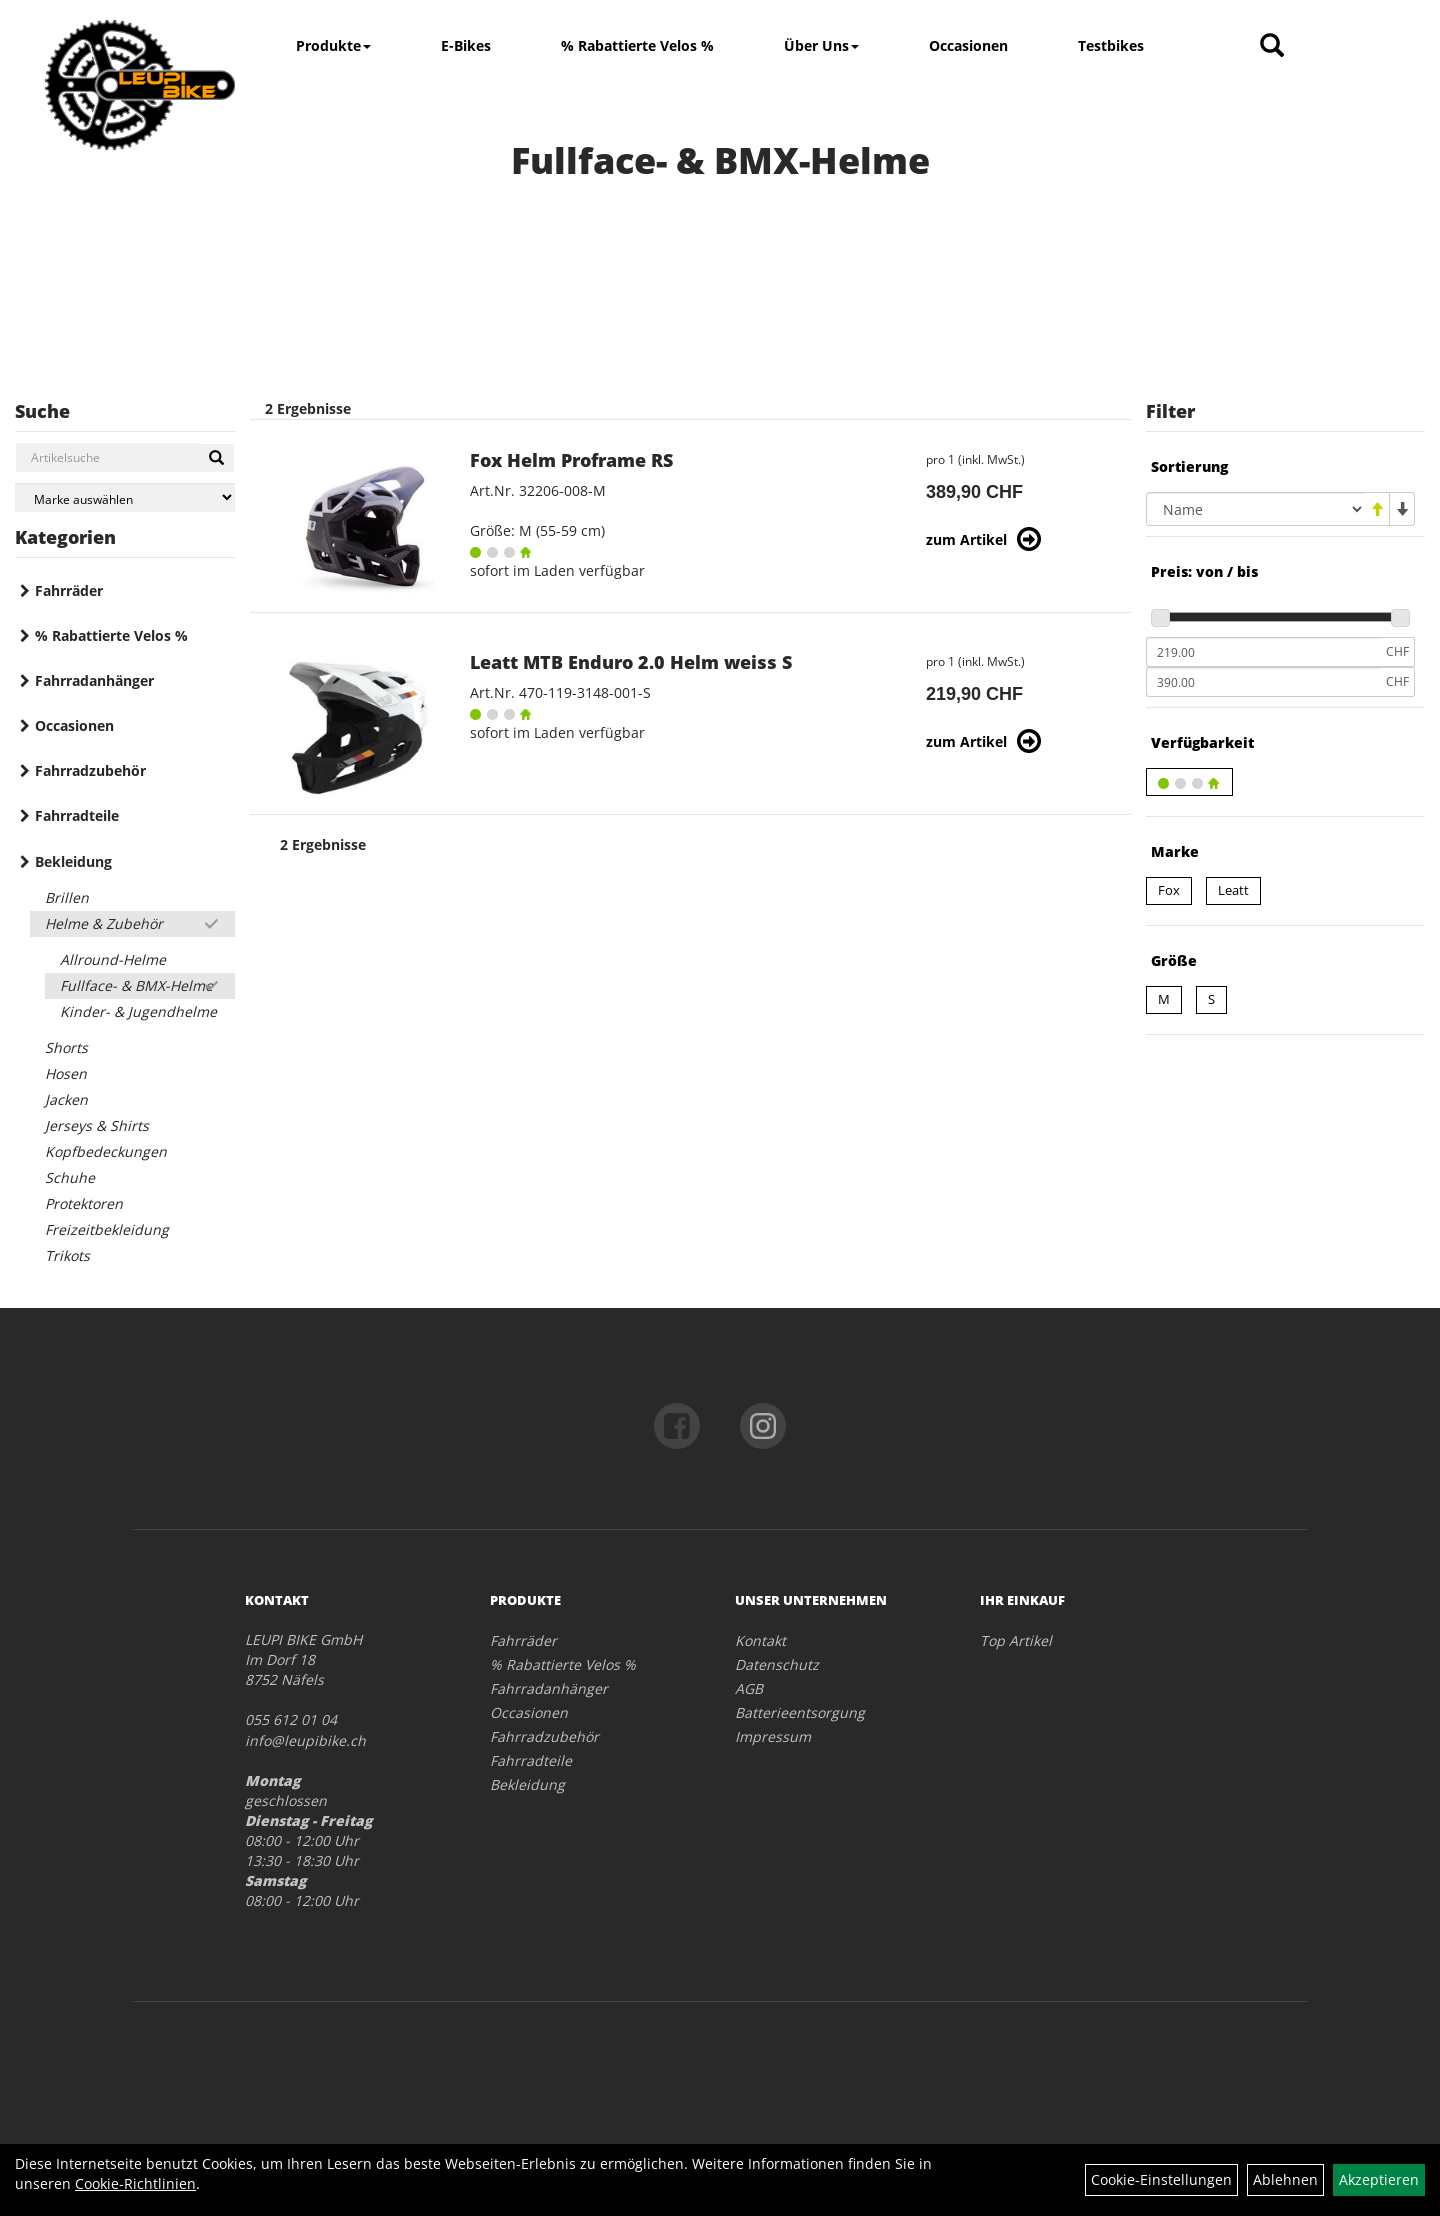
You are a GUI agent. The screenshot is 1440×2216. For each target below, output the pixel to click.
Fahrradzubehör (90, 770)
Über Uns (821, 45)
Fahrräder (69, 590)
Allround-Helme (113, 959)
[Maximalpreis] (1263, 682)
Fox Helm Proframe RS (571, 460)
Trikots (67, 1255)
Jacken (66, 1099)
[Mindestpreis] (1263, 652)
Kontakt (760, 1640)
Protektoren (84, 1203)
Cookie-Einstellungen (1161, 2179)
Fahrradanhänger (94, 680)
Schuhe (70, 1177)
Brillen (67, 897)
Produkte (333, 45)
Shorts (66, 1047)
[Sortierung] (1255, 509)
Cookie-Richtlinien (135, 2183)
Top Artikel (1016, 1640)
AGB (749, 1688)
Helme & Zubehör (104, 923)
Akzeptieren (1379, 2179)
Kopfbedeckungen (106, 1151)
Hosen (66, 1073)
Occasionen (968, 45)
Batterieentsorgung (800, 1712)
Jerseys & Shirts (97, 1125)
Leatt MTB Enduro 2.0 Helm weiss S (631, 662)
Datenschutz (777, 1664)
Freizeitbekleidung (107, 1229)
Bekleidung (73, 861)
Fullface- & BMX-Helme (136, 985)
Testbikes (1111, 45)
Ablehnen (1285, 2179)
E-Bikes (466, 45)
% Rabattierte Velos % (637, 45)
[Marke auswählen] (125, 497)
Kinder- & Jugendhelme (138, 1011)
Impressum (773, 1736)
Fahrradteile (77, 815)
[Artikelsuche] (1272, 46)
